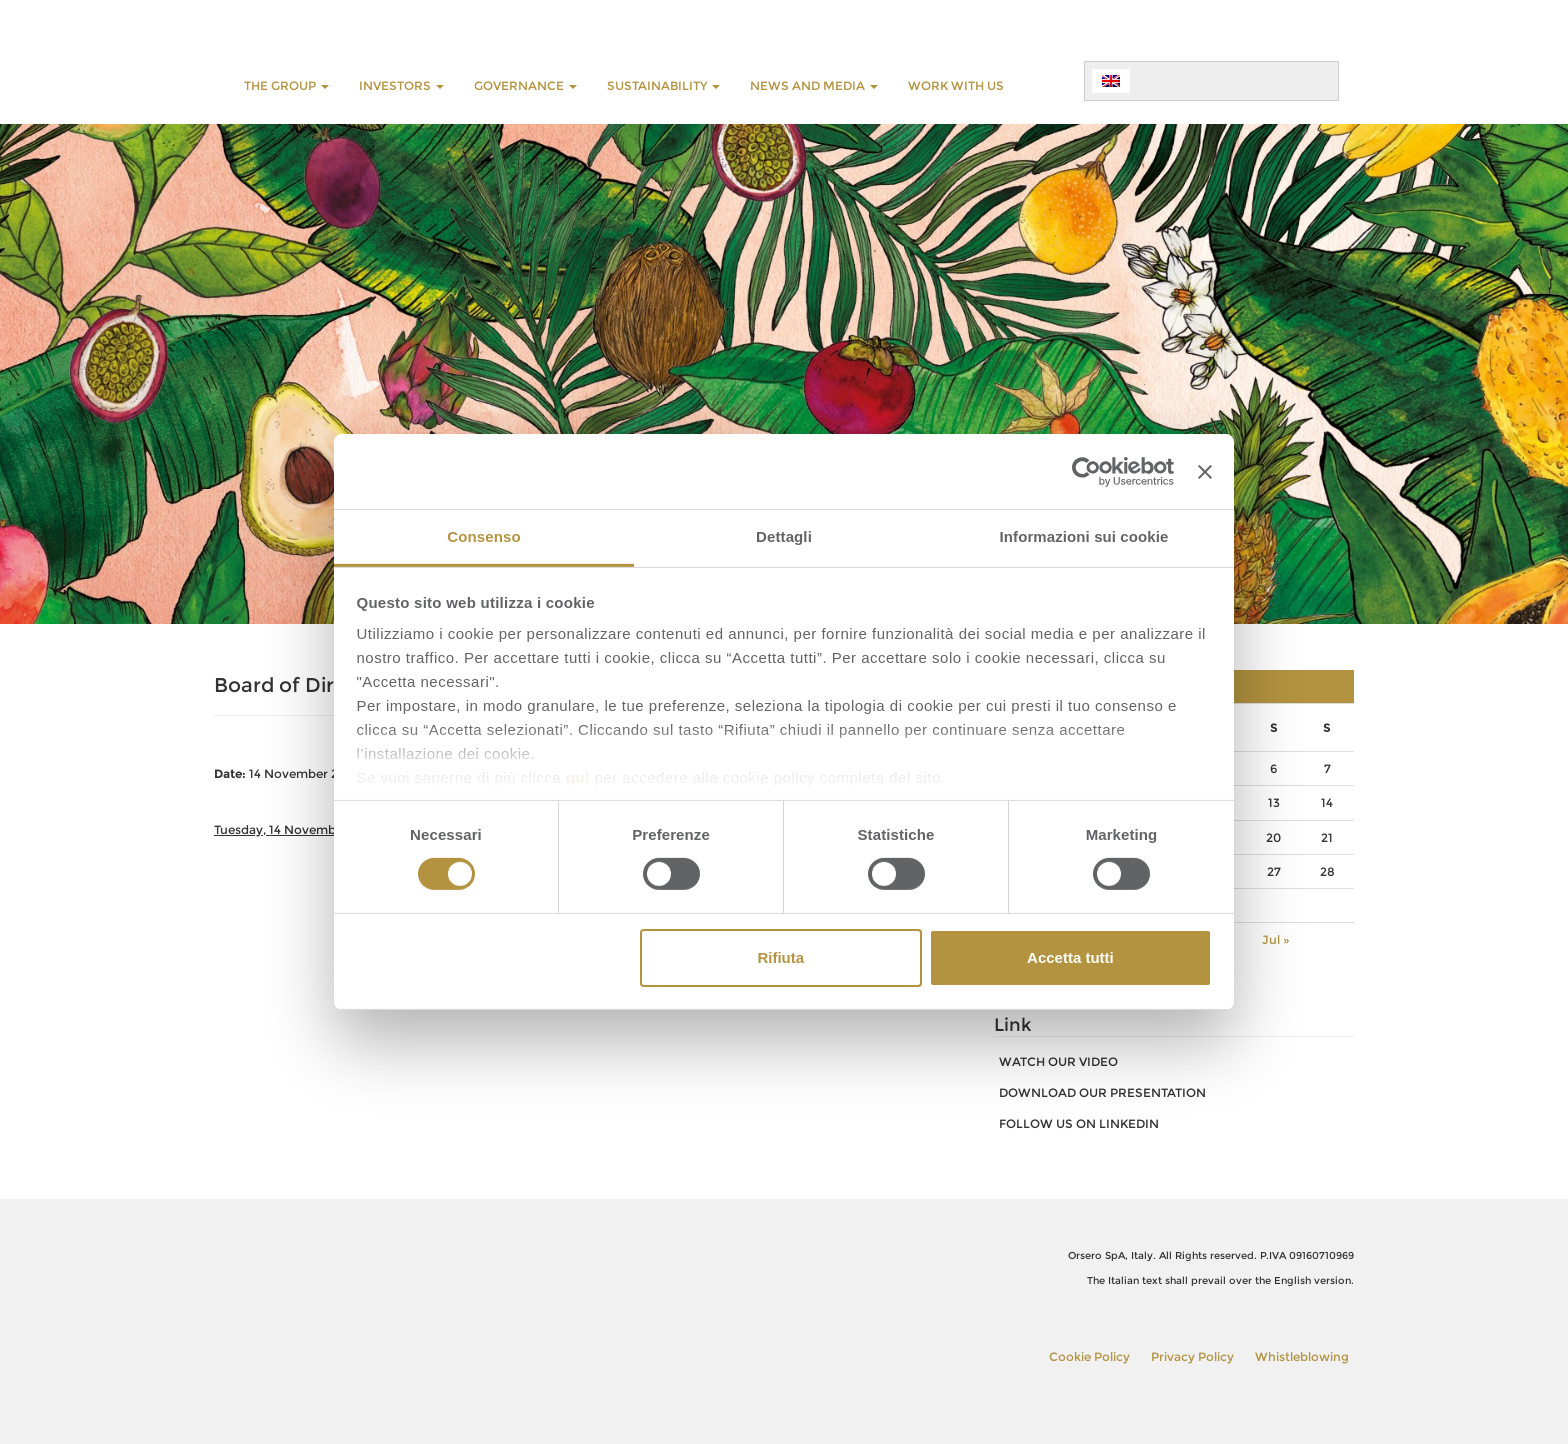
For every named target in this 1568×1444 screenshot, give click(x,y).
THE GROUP (286, 85)
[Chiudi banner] (1205, 471)
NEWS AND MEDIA (814, 85)
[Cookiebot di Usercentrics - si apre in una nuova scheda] (1086, 471)
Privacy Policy (1192, 1356)
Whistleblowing (1302, 1356)
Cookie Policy (1089, 1356)
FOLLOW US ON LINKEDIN (1079, 1123)
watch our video (1058, 1061)
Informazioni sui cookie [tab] (1084, 536)
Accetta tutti (1070, 957)
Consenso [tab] (483, 536)
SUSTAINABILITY (663, 85)
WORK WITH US (956, 85)
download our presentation (1102, 1092)
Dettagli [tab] (784, 536)
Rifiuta (780, 957)
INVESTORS (401, 85)
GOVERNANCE (525, 85)
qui (578, 777)
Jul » (1276, 939)
